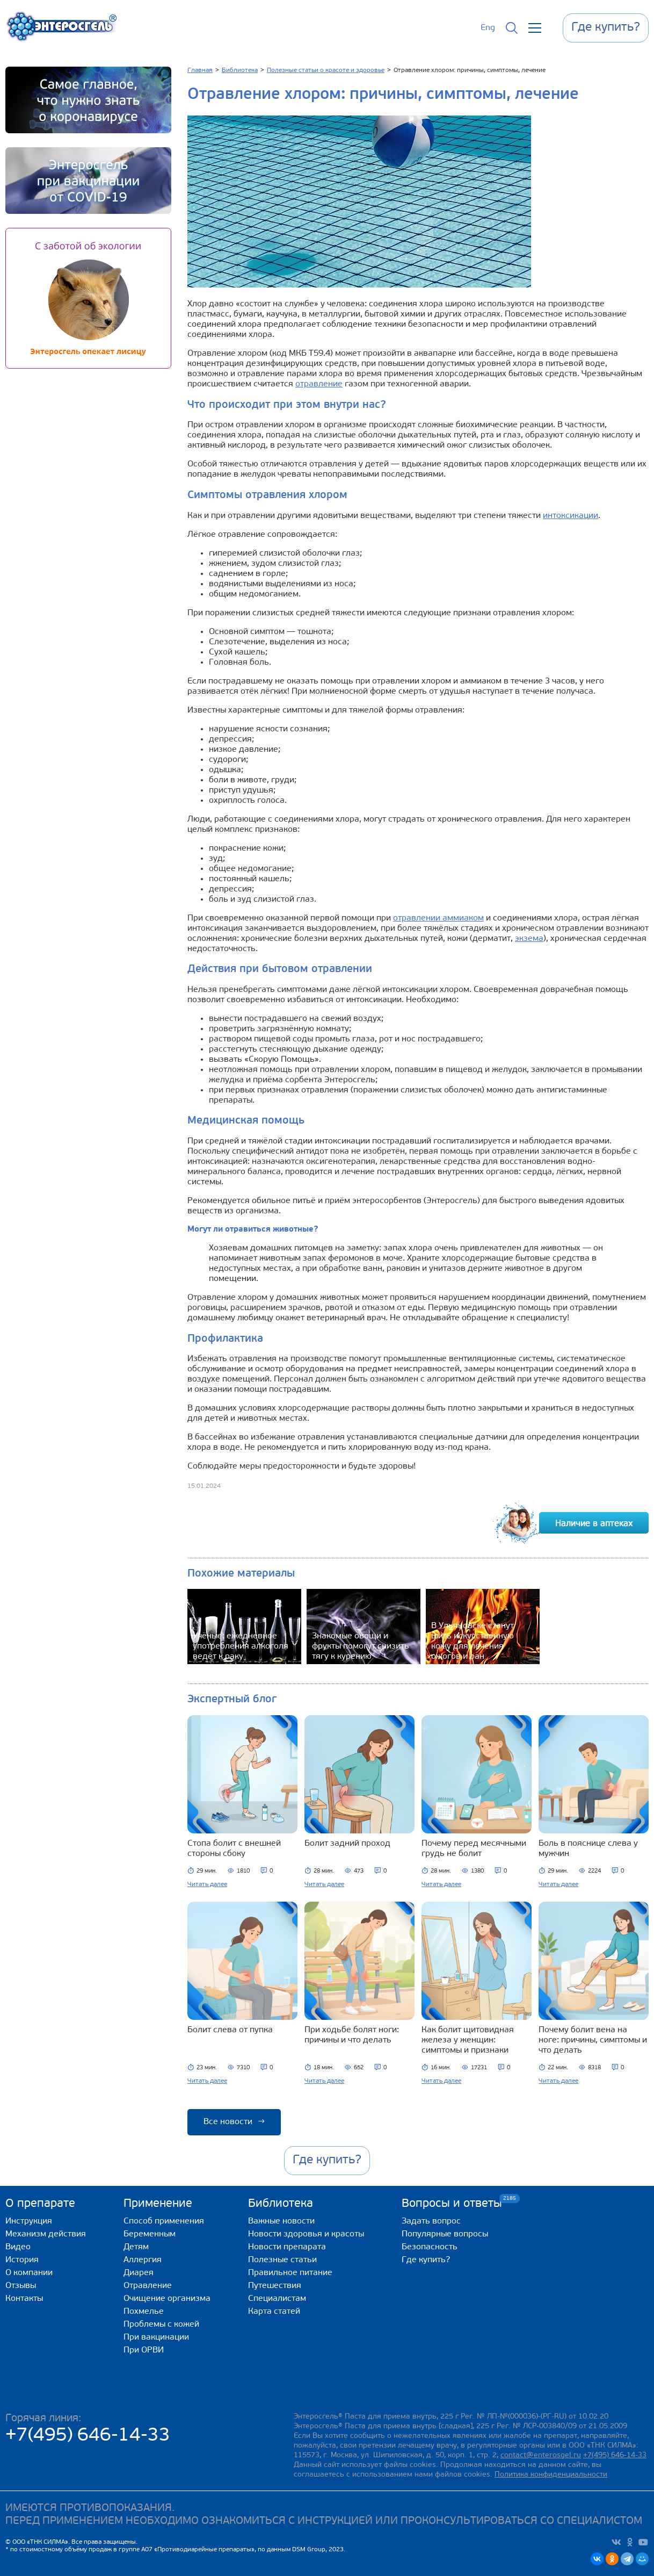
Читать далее (207, 1884)
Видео (18, 2247)
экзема (529, 938)
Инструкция (28, 2221)
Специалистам (277, 2298)
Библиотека (280, 2204)
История (22, 2260)
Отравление (147, 2286)
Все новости (234, 2122)
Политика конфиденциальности (551, 2475)
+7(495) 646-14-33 (87, 2436)
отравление (319, 384)
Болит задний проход (347, 1843)
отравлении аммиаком (438, 918)
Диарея (138, 2273)
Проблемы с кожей (161, 2324)
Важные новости (281, 2221)
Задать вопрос (431, 2221)
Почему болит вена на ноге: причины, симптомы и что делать (593, 2040)
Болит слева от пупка (230, 2030)
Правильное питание (290, 2273)
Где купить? (426, 2260)
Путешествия (274, 2286)
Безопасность (429, 2247)
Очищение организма (166, 2298)
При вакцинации (156, 2337)
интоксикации (570, 516)
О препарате (40, 2204)
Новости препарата (287, 2247)
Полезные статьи (282, 2260)
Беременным (149, 2234)
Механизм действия (45, 2234)
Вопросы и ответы (452, 2203)
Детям (136, 2247)
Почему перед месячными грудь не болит (474, 1848)
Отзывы (20, 2286)
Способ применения (163, 2221)
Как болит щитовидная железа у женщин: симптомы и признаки (468, 2040)
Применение (157, 2204)
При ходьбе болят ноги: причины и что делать (351, 2035)
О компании (29, 2273)
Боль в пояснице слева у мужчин (588, 1848)
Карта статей (274, 2311)
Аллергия (142, 2260)
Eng (488, 28)
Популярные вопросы (445, 2234)
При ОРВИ (143, 2350)
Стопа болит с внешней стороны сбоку (234, 1848)
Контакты (24, 2298)
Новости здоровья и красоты (306, 2234)
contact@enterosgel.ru (540, 2455)
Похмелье (143, 2311)
